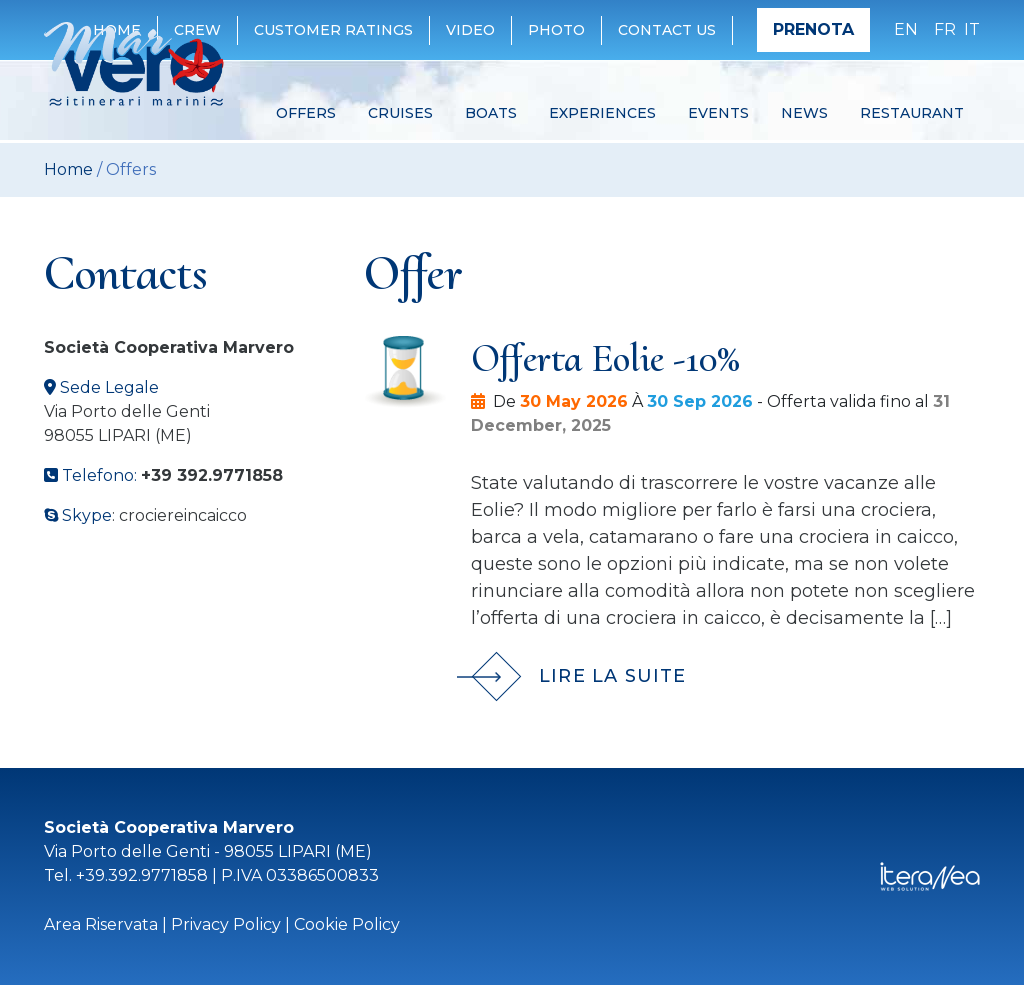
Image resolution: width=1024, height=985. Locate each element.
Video (470, 30)
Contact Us (667, 30)
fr (945, 29)
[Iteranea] (930, 875)
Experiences (602, 113)
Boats (491, 113)
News (804, 113)
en (906, 29)
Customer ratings (333, 30)
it (972, 29)
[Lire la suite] (729, 662)
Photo (556, 30)
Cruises (400, 113)
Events (718, 113)
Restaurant (912, 113)
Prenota (813, 29)
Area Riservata (101, 924)
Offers (306, 113)
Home (68, 169)
